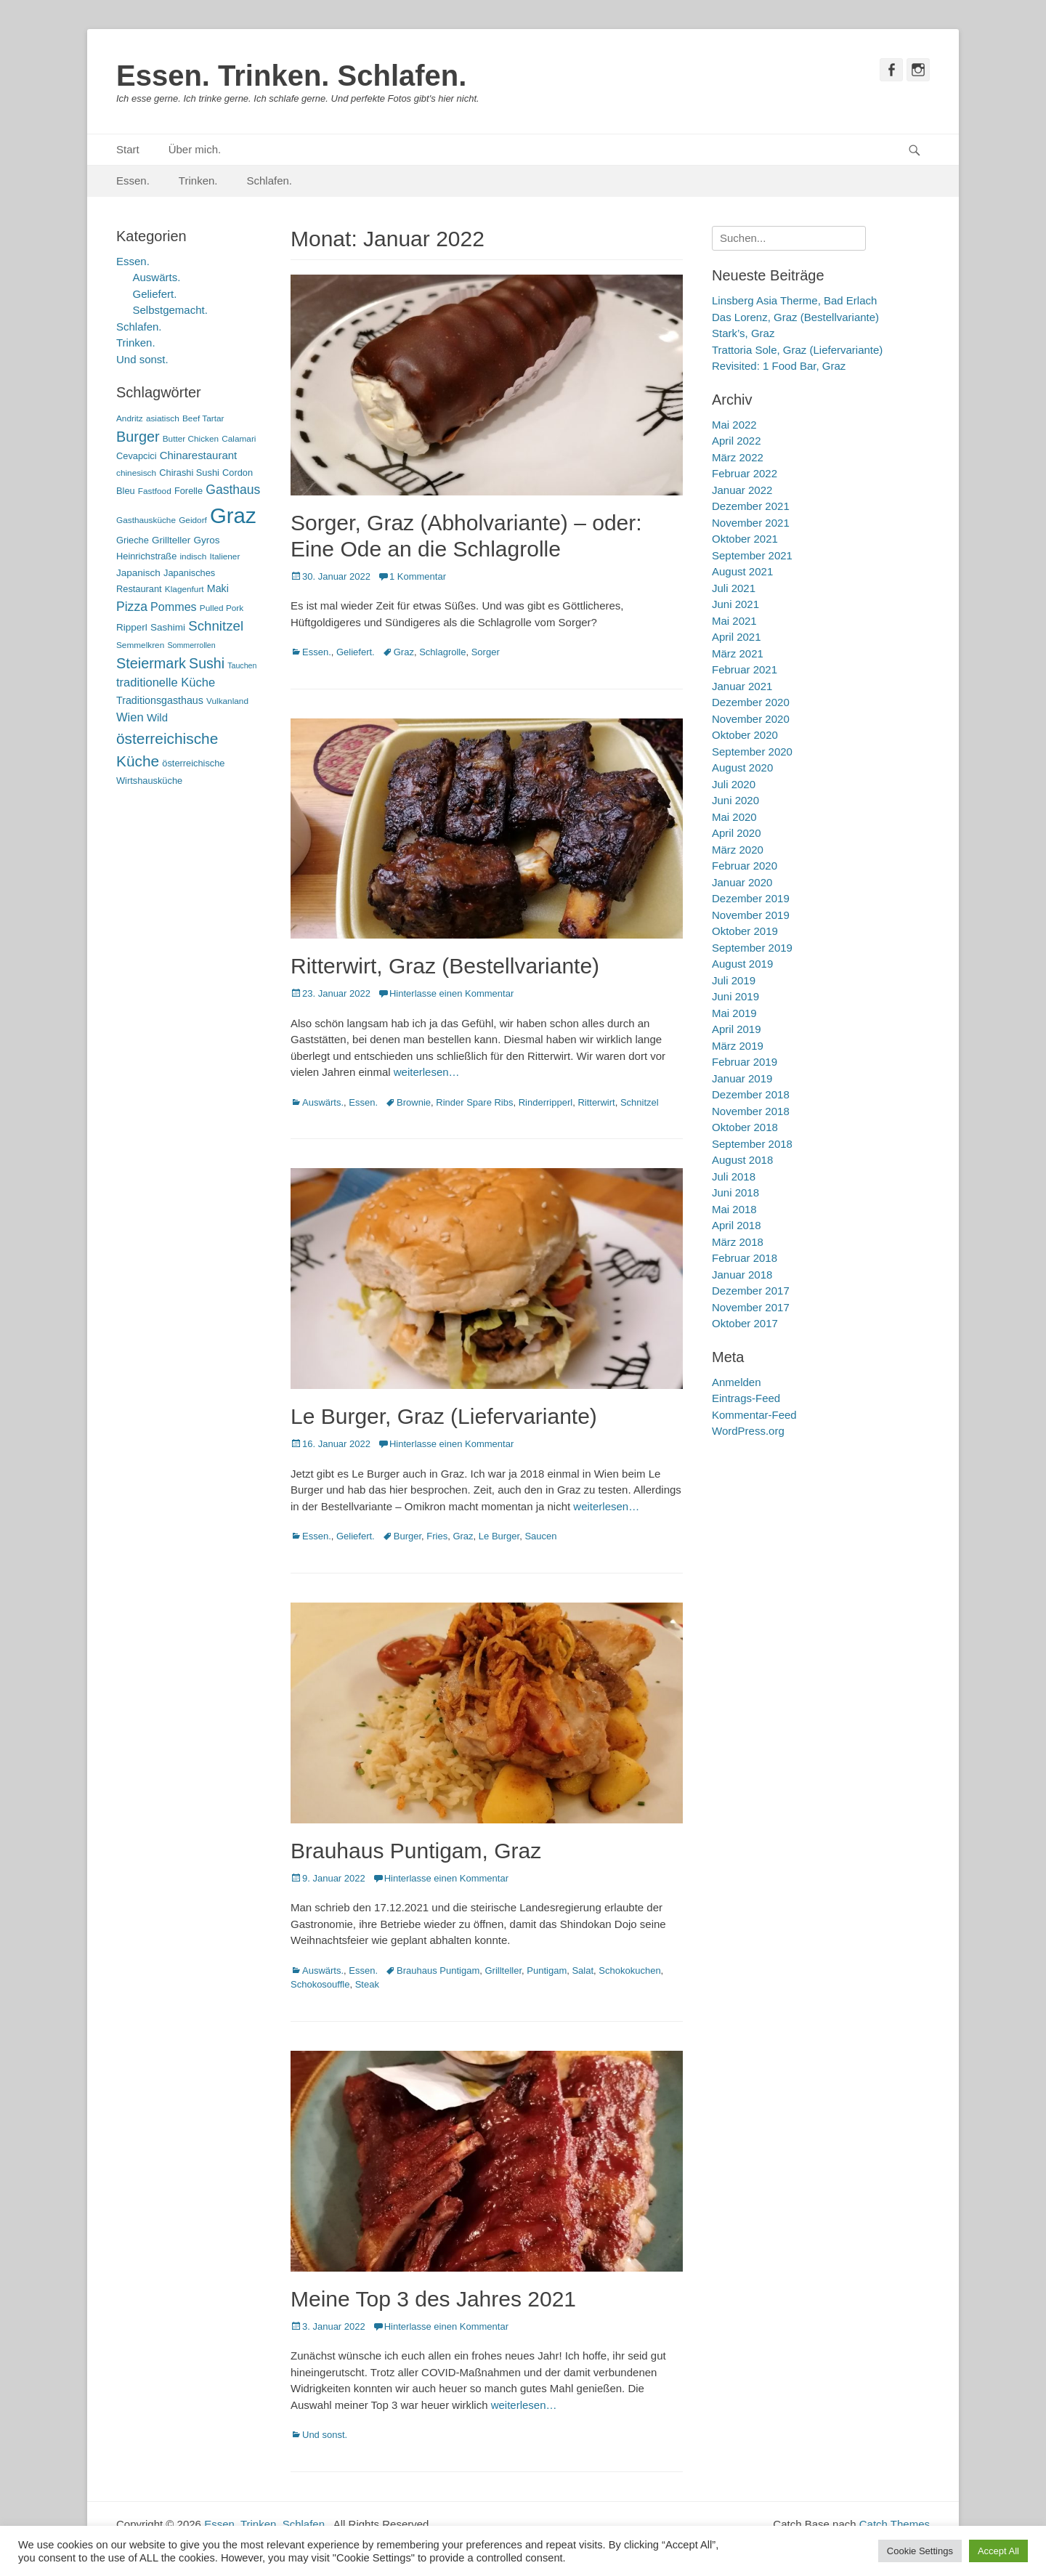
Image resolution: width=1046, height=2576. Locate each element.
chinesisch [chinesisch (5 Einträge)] (136, 473)
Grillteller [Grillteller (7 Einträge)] (171, 540)
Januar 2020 (742, 882)
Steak (367, 1984)
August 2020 (742, 767)
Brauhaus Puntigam (438, 1970)
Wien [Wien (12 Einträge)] (130, 717)
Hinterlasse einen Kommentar (451, 993)
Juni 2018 (735, 1192)
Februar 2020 (744, 865)
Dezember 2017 (751, 1290)
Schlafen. (270, 180)
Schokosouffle (320, 1984)
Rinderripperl (545, 1102)
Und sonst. (324, 2434)
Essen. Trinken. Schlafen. (291, 76)
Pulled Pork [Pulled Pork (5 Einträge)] (221, 608)
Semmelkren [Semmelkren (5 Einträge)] (140, 645)
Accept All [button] (998, 2550)
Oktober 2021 (745, 538)
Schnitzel (639, 1102)
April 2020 (736, 833)
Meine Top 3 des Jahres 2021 (433, 2299)
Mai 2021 (734, 621)
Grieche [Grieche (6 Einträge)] (132, 540)
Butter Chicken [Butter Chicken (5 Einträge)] (191, 439)
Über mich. (195, 149)
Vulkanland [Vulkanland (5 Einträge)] (227, 701)
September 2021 (752, 555)
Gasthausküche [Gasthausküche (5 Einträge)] (146, 520)
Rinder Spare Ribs (474, 1102)
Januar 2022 (742, 490)
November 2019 (751, 915)
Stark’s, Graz (743, 333)
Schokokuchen (629, 1970)
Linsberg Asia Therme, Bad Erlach (794, 300)
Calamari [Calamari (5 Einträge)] (239, 439)
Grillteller (503, 1970)
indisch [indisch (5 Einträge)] (192, 556)
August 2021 (742, 571)
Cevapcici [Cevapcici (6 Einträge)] (136, 455)
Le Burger (499, 1536)
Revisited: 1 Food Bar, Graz (779, 366)
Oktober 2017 (745, 1323)
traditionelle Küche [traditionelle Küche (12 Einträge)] (165, 682)
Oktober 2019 (745, 931)
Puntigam (547, 1970)
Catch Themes (894, 2524)
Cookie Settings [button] (920, 2550)
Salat (582, 1970)
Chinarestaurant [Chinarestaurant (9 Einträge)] (199, 455)
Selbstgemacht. (170, 310)
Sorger (485, 652)
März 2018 (737, 1242)
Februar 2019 (744, 1062)
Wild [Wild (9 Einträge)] (157, 717)
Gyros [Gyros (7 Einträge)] (207, 540)
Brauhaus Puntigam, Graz (416, 1851)
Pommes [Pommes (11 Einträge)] (173, 606)
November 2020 (751, 719)
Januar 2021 (742, 686)
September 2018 (752, 1144)
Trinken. (198, 180)
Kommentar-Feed (754, 1415)
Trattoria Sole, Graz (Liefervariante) (797, 350)
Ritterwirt (596, 1102)
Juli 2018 (733, 1176)
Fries (436, 1536)
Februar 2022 (744, 473)
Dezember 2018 (751, 1094)
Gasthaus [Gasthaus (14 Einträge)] (233, 489)
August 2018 (742, 1160)
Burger (407, 1536)
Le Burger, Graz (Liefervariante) (444, 1416)
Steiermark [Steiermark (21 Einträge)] (151, 663)
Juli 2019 (733, 980)
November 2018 (751, 1111)
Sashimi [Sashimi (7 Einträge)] (167, 627)
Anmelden (736, 1382)
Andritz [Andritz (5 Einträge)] (129, 418)
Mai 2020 (734, 817)
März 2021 (737, 653)
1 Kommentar (417, 576)
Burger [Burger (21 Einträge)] (138, 437)
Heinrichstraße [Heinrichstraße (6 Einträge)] (146, 556)
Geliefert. (355, 652)
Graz (404, 652)
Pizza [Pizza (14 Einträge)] (131, 606)
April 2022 (736, 440)
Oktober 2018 (745, 1127)
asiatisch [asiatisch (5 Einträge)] (162, 418)
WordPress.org (748, 1431)
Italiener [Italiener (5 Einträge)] (224, 556)
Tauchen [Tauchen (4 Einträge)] (241, 665)
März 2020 (737, 849)
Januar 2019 (742, 1078)
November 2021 (751, 523)
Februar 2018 (744, 1258)
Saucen (540, 1536)
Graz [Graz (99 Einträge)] (233, 515)
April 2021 (736, 637)
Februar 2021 (744, 669)
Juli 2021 (733, 588)
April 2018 (736, 1225)
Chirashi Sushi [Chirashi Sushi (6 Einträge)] (189, 472)
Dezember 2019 (751, 898)
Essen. (133, 180)
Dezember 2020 (751, 702)
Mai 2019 (734, 1013)
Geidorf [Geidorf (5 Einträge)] (193, 520)
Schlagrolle (442, 652)
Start (127, 149)
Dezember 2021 (751, 506)
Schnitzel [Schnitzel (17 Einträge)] (215, 625)
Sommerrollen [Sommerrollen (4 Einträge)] (191, 645)
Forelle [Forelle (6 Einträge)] (188, 490)
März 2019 (737, 1046)
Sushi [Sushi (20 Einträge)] (206, 663)
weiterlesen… (427, 1072)
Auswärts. (323, 1102)
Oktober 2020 (745, 735)
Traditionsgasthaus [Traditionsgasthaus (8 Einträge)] (159, 700)
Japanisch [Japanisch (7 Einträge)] (138, 572)
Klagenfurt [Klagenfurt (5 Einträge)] (184, 589)
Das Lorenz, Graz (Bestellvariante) (795, 317)
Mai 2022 (734, 424)
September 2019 (752, 947)
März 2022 (737, 457)
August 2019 (742, 963)
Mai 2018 (734, 1209)
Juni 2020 (735, 800)
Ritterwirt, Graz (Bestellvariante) (445, 966)
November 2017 (751, 1307)
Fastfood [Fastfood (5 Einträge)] (154, 491)
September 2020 (752, 751)
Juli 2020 (733, 784)
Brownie (414, 1102)
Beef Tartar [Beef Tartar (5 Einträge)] (203, 418)
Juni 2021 (735, 604)
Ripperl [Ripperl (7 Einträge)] (131, 627)
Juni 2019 (735, 996)
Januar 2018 (742, 1274)
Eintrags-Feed (746, 1398)
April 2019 (736, 1029)
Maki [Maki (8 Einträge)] (218, 588)
